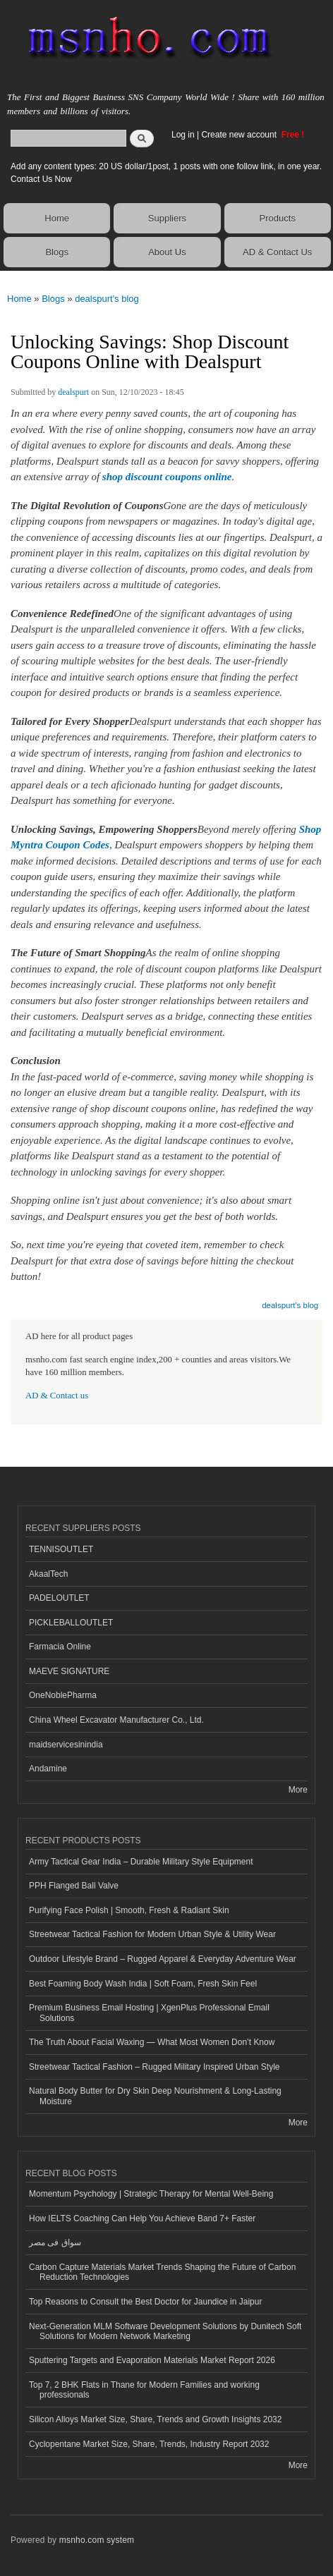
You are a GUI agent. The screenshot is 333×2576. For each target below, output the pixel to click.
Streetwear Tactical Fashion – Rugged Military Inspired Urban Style (154, 2067)
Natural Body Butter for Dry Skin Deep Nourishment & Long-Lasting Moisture (155, 2096)
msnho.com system (96, 2540)
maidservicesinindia (66, 1745)
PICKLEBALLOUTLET (71, 1623)
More (298, 1790)
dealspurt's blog (107, 298)
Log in (183, 135)
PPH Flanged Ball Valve (74, 1886)
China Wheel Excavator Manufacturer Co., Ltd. (116, 1720)
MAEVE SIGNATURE (69, 1671)
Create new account (240, 135)
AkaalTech (48, 1574)
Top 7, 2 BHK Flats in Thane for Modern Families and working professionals (144, 2390)
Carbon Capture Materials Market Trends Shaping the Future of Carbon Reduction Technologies (162, 2272)
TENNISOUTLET (61, 1549)
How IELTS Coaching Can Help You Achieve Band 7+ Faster (142, 2218)
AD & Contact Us (277, 252)
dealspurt (73, 392)
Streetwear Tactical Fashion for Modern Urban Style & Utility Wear (152, 1934)
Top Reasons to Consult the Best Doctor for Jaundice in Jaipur (145, 2302)
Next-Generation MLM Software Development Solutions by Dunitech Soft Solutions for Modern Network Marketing (165, 2331)
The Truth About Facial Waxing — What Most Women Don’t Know (151, 2042)
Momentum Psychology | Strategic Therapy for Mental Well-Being (151, 2194)
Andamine (48, 1769)
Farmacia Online (60, 1647)
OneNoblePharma (63, 1695)
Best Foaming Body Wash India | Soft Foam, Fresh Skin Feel (143, 1984)
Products (278, 218)
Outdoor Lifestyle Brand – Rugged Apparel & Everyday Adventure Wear (162, 1959)
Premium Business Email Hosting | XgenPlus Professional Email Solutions (149, 2012)
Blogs (56, 252)
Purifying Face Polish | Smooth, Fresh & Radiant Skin (129, 1910)
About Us (167, 252)
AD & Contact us (56, 1395)
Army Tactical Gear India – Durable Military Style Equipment (141, 1862)
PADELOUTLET (59, 1598)
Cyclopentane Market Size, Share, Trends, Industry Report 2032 (149, 2444)
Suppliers (167, 218)
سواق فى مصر (55, 2242)
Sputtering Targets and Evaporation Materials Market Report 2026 (152, 2360)
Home (56, 218)
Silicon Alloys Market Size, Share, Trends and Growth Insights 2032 (155, 2419)
